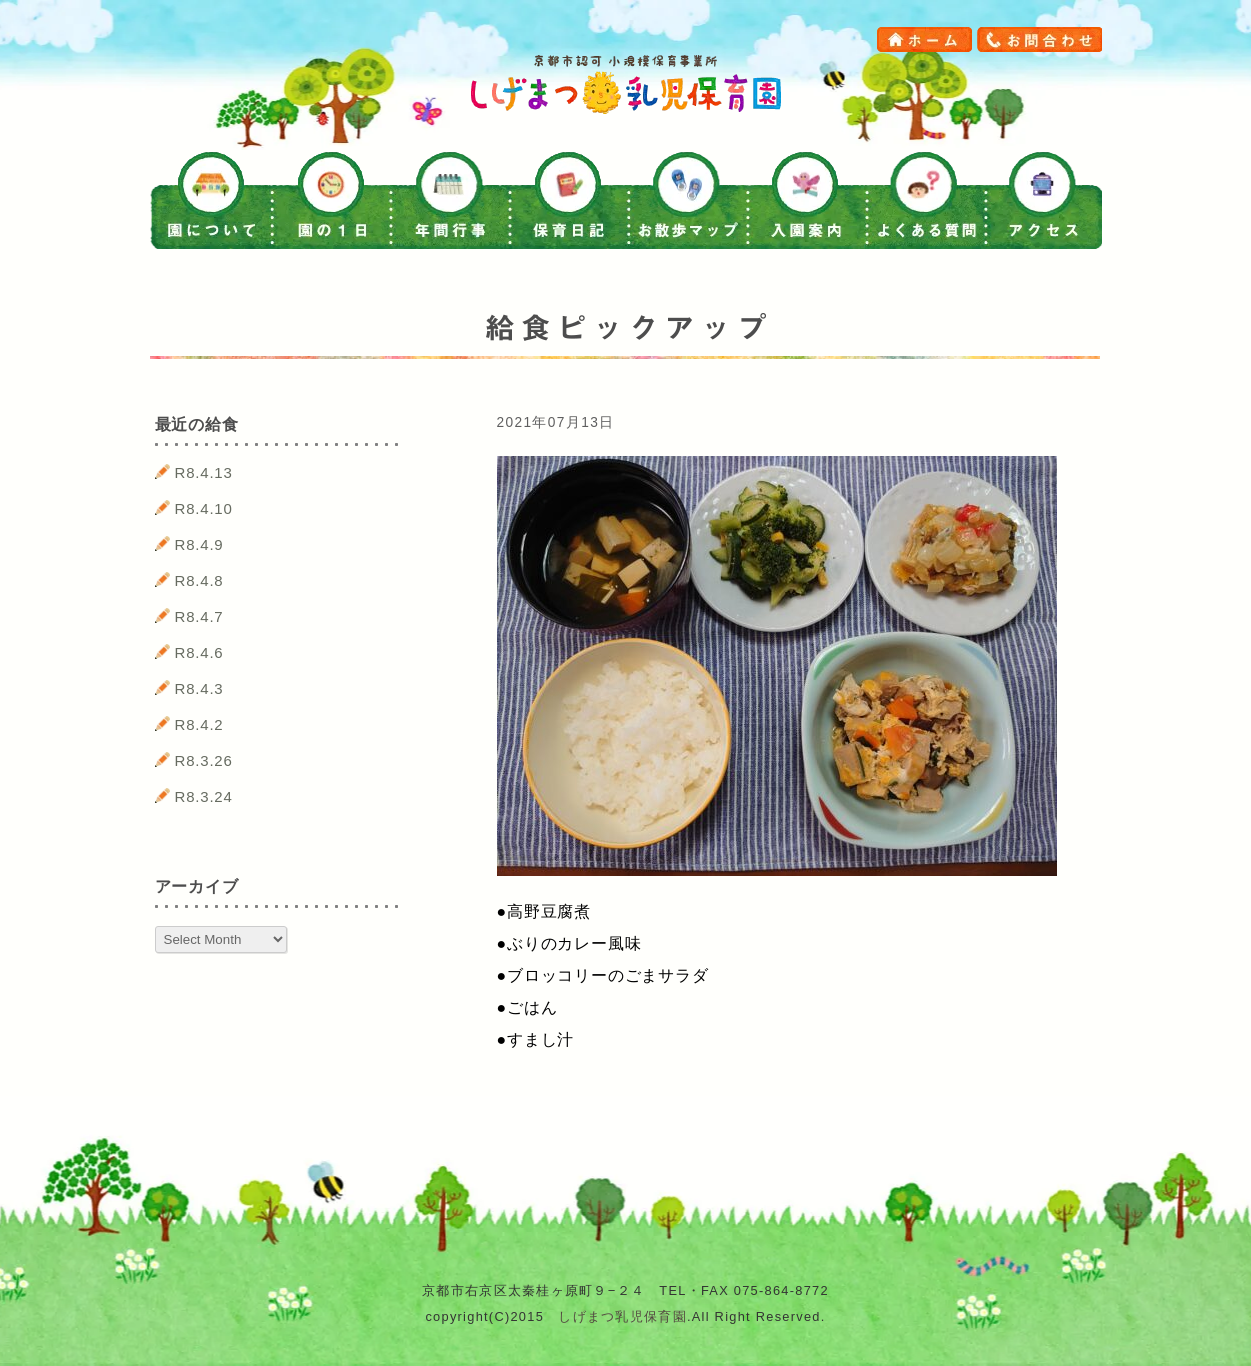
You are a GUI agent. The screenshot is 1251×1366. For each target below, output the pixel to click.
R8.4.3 (199, 688)
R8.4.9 (199, 544)
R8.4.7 (199, 616)
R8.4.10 (204, 508)
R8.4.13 (204, 472)
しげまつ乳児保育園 (622, 1316)
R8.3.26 (204, 760)
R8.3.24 (204, 796)
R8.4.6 (199, 652)
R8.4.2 (199, 724)
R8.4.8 (199, 580)
